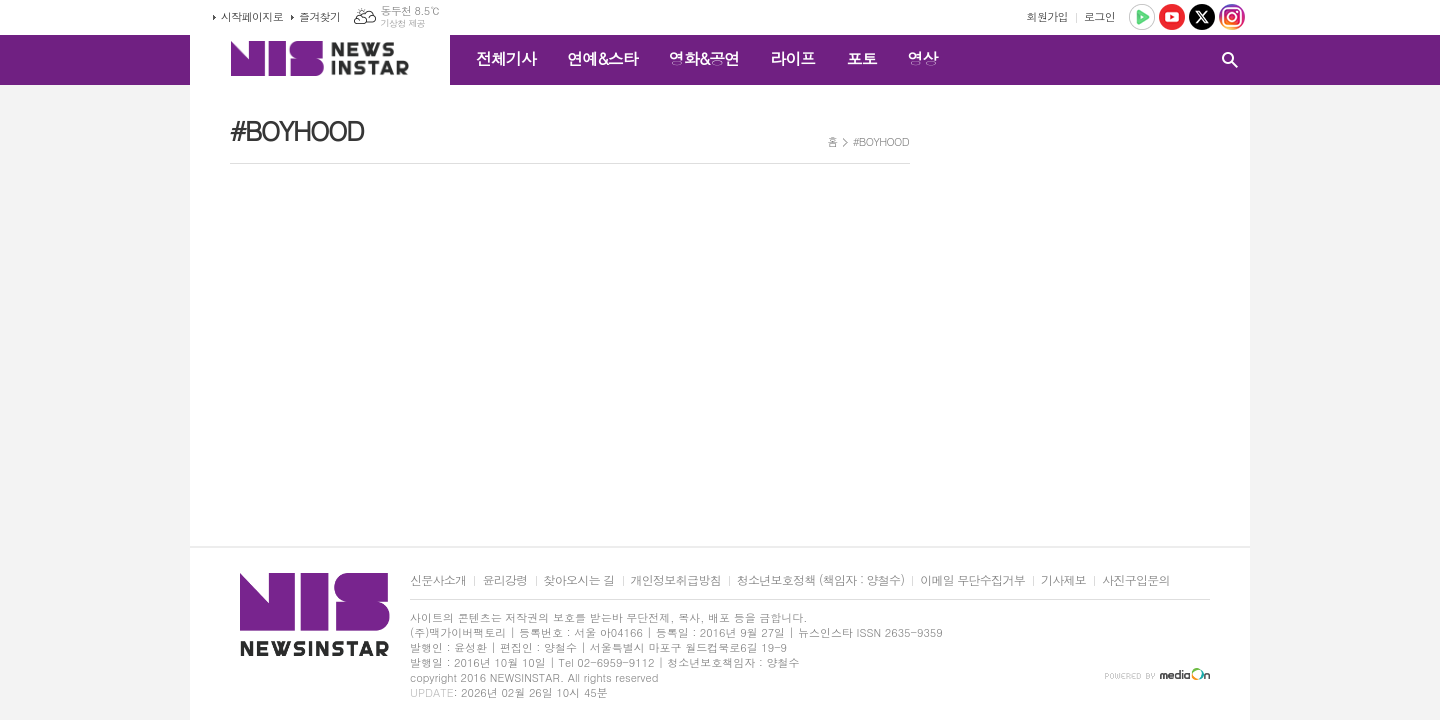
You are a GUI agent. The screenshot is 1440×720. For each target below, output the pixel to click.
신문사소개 (438, 580)
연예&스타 (602, 58)
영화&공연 (704, 58)
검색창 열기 (1230, 60)
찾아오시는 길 (579, 580)
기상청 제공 (402, 23)
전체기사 (506, 58)
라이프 (792, 58)
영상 (922, 58)
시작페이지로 (252, 16)
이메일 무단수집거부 (972, 580)
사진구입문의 (1136, 580)
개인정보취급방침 (676, 580)
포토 (861, 58)
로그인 (1099, 16)
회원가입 (1047, 16)
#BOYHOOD (881, 141)
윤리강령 (504, 580)
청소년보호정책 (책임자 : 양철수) (820, 580)
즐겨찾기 (319, 16)
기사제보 (1063, 580)
